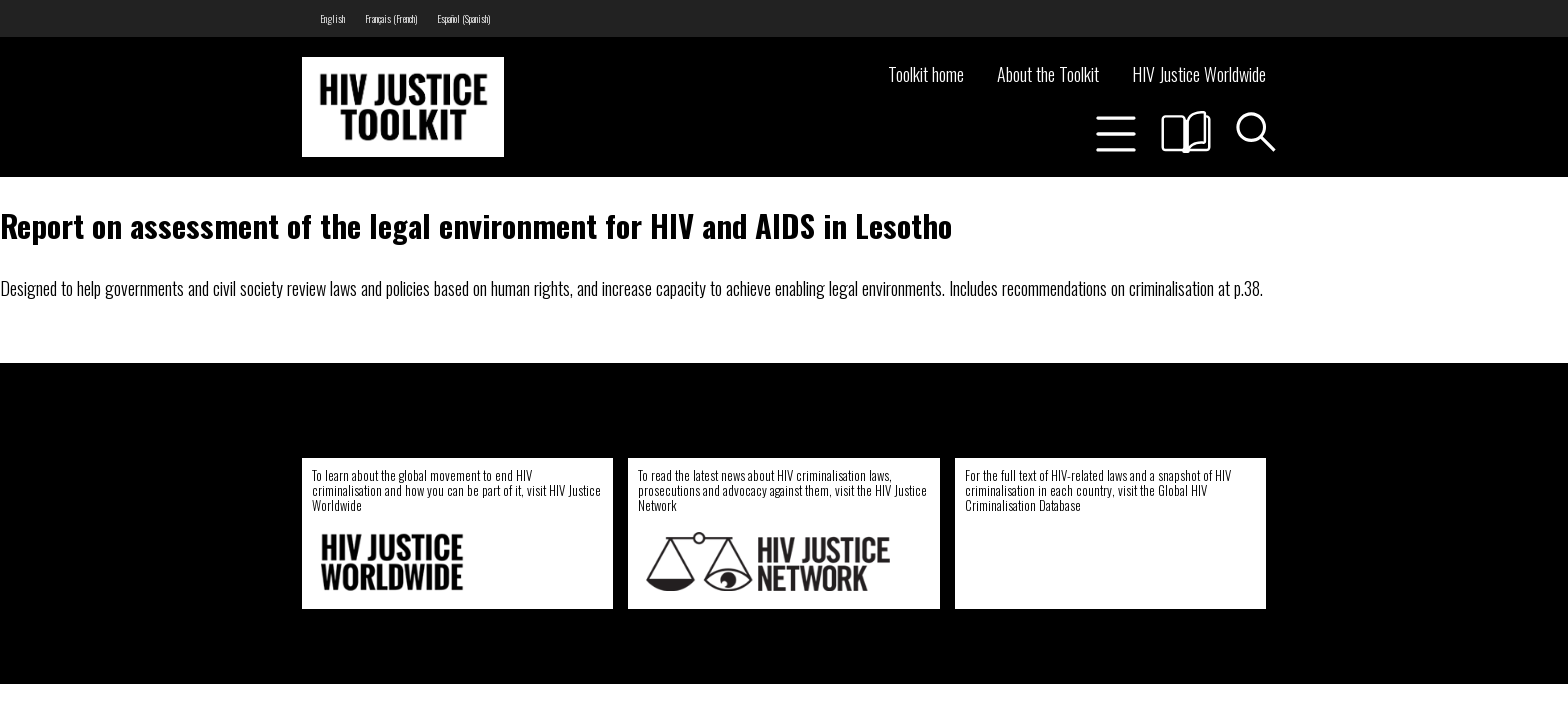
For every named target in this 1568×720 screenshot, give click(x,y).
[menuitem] (332, 18)
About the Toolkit (1048, 74)
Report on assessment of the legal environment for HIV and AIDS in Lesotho (476, 225)
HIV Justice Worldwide (1199, 74)
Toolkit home (926, 74)
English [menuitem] (332, 18)
